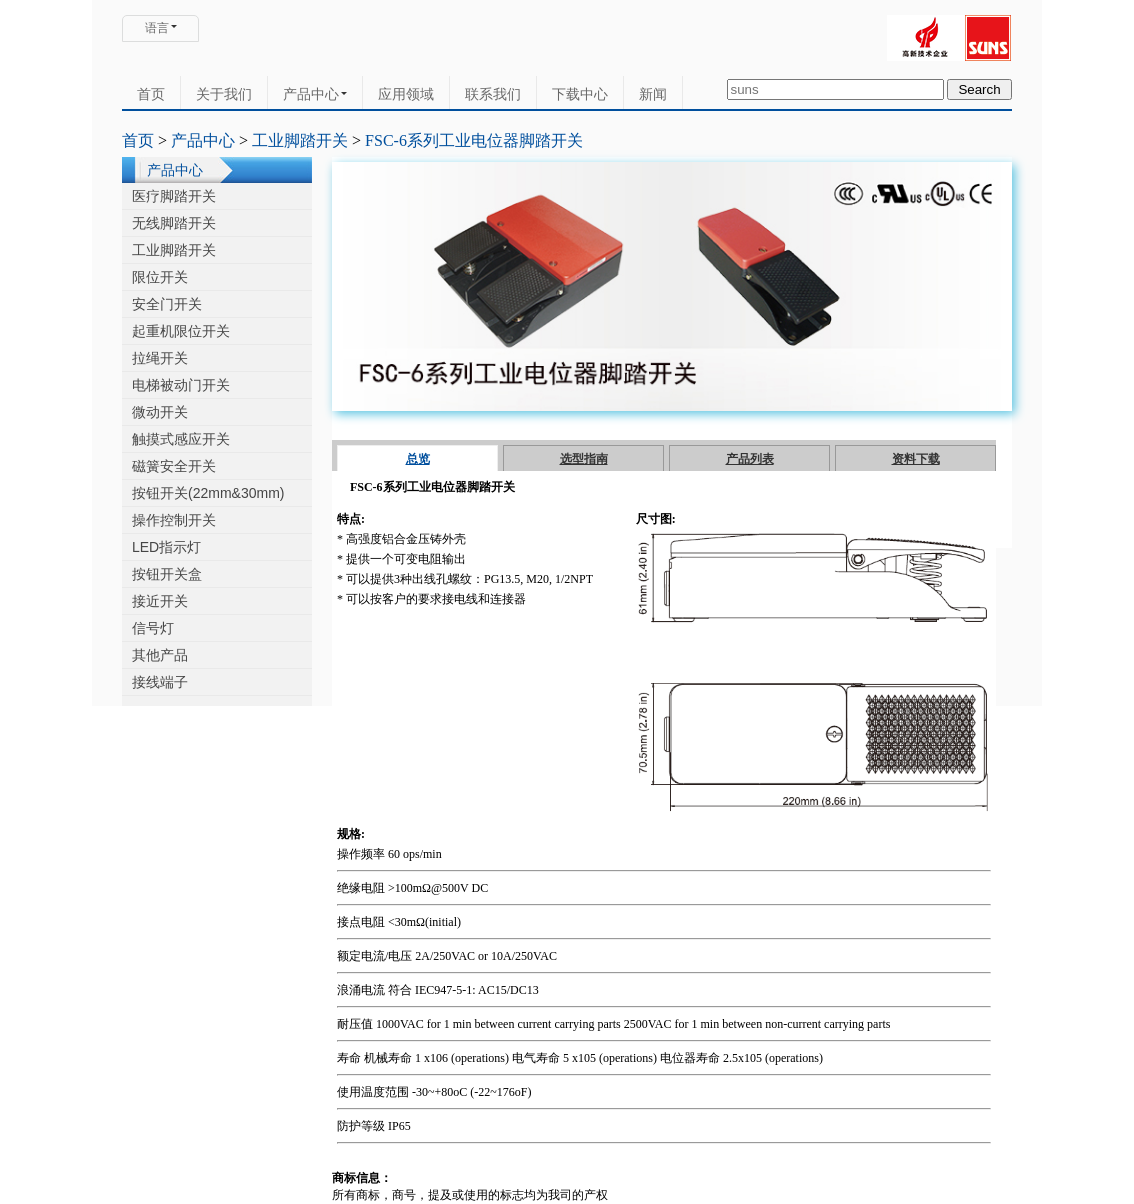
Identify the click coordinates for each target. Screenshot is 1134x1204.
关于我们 (224, 94)
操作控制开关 (174, 520)
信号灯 (153, 628)
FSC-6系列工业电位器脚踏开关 (474, 140)
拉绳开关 (160, 358)
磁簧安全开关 (174, 466)
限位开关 (160, 277)
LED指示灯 (166, 547)
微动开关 (160, 412)
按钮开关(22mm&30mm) (208, 493)
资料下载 (916, 459)
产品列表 (750, 459)
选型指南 (584, 459)
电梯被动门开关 (181, 385)
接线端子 (160, 682)
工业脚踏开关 (300, 140)
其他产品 (160, 655)
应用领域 (406, 94)
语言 (157, 28)
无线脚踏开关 (174, 223)
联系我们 (493, 94)
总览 (418, 459)
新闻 (653, 94)
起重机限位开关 (181, 331)
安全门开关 (167, 304)
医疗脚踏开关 (174, 196)
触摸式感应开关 (181, 439)
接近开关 (160, 601)
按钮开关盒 (167, 574)
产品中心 (315, 94)
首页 (151, 94)
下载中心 (580, 94)
